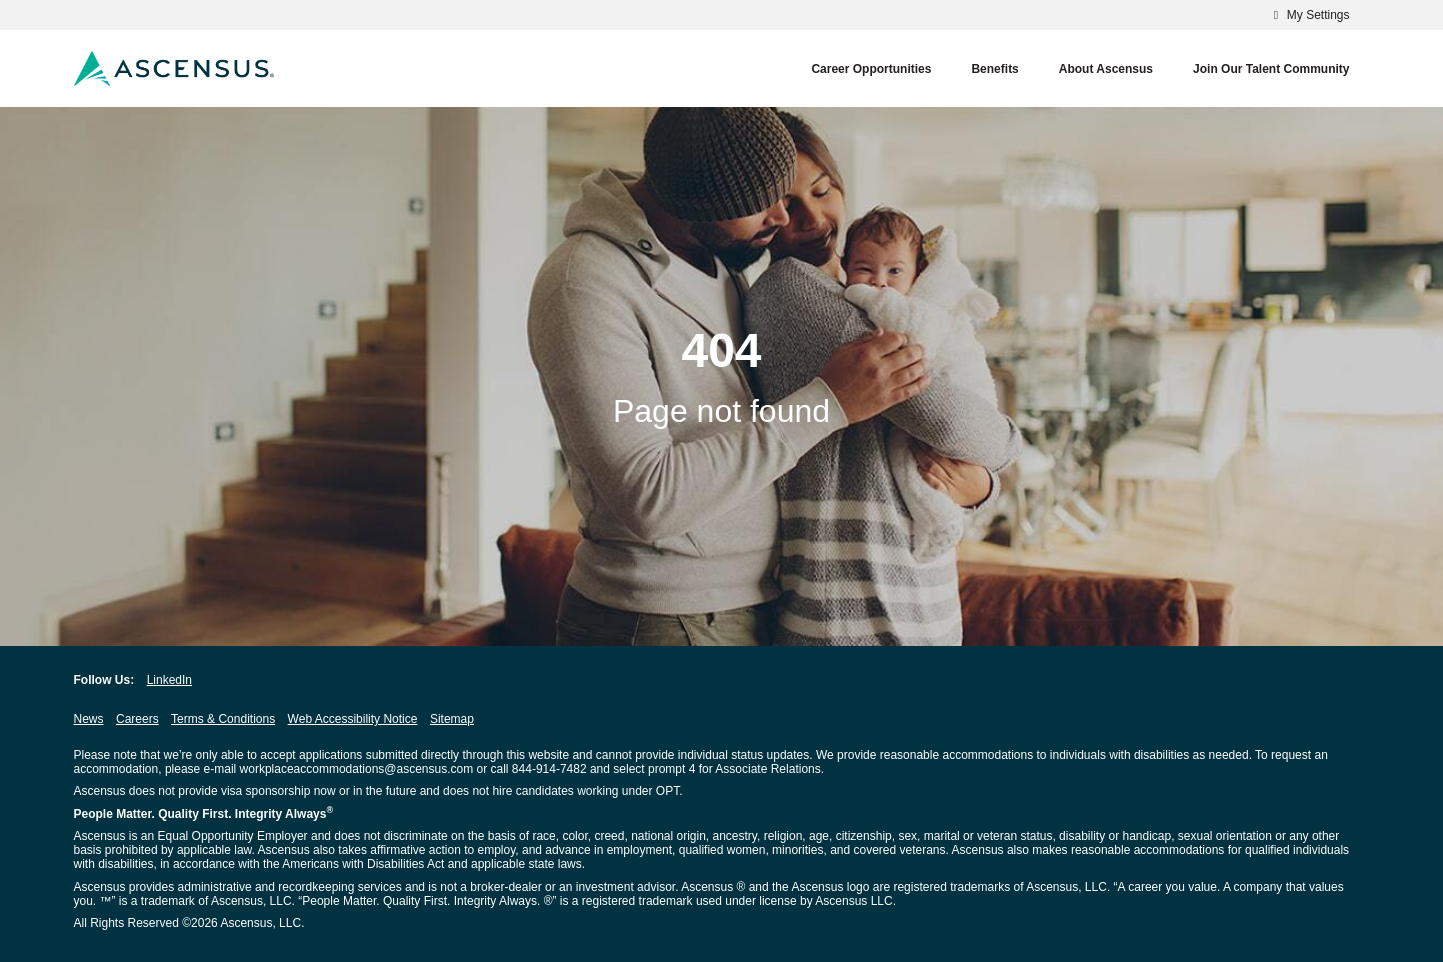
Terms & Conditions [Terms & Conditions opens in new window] (223, 719)
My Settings (1308, 15)
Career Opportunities (871, 69)
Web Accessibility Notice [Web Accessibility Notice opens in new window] (353, 719)
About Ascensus (1106, 69)
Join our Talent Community (1271, 69)
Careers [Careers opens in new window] (137, 719)
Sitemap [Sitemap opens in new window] (452, 719)
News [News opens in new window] (89, 719)
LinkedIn (169, 680)
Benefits (994, 69)
